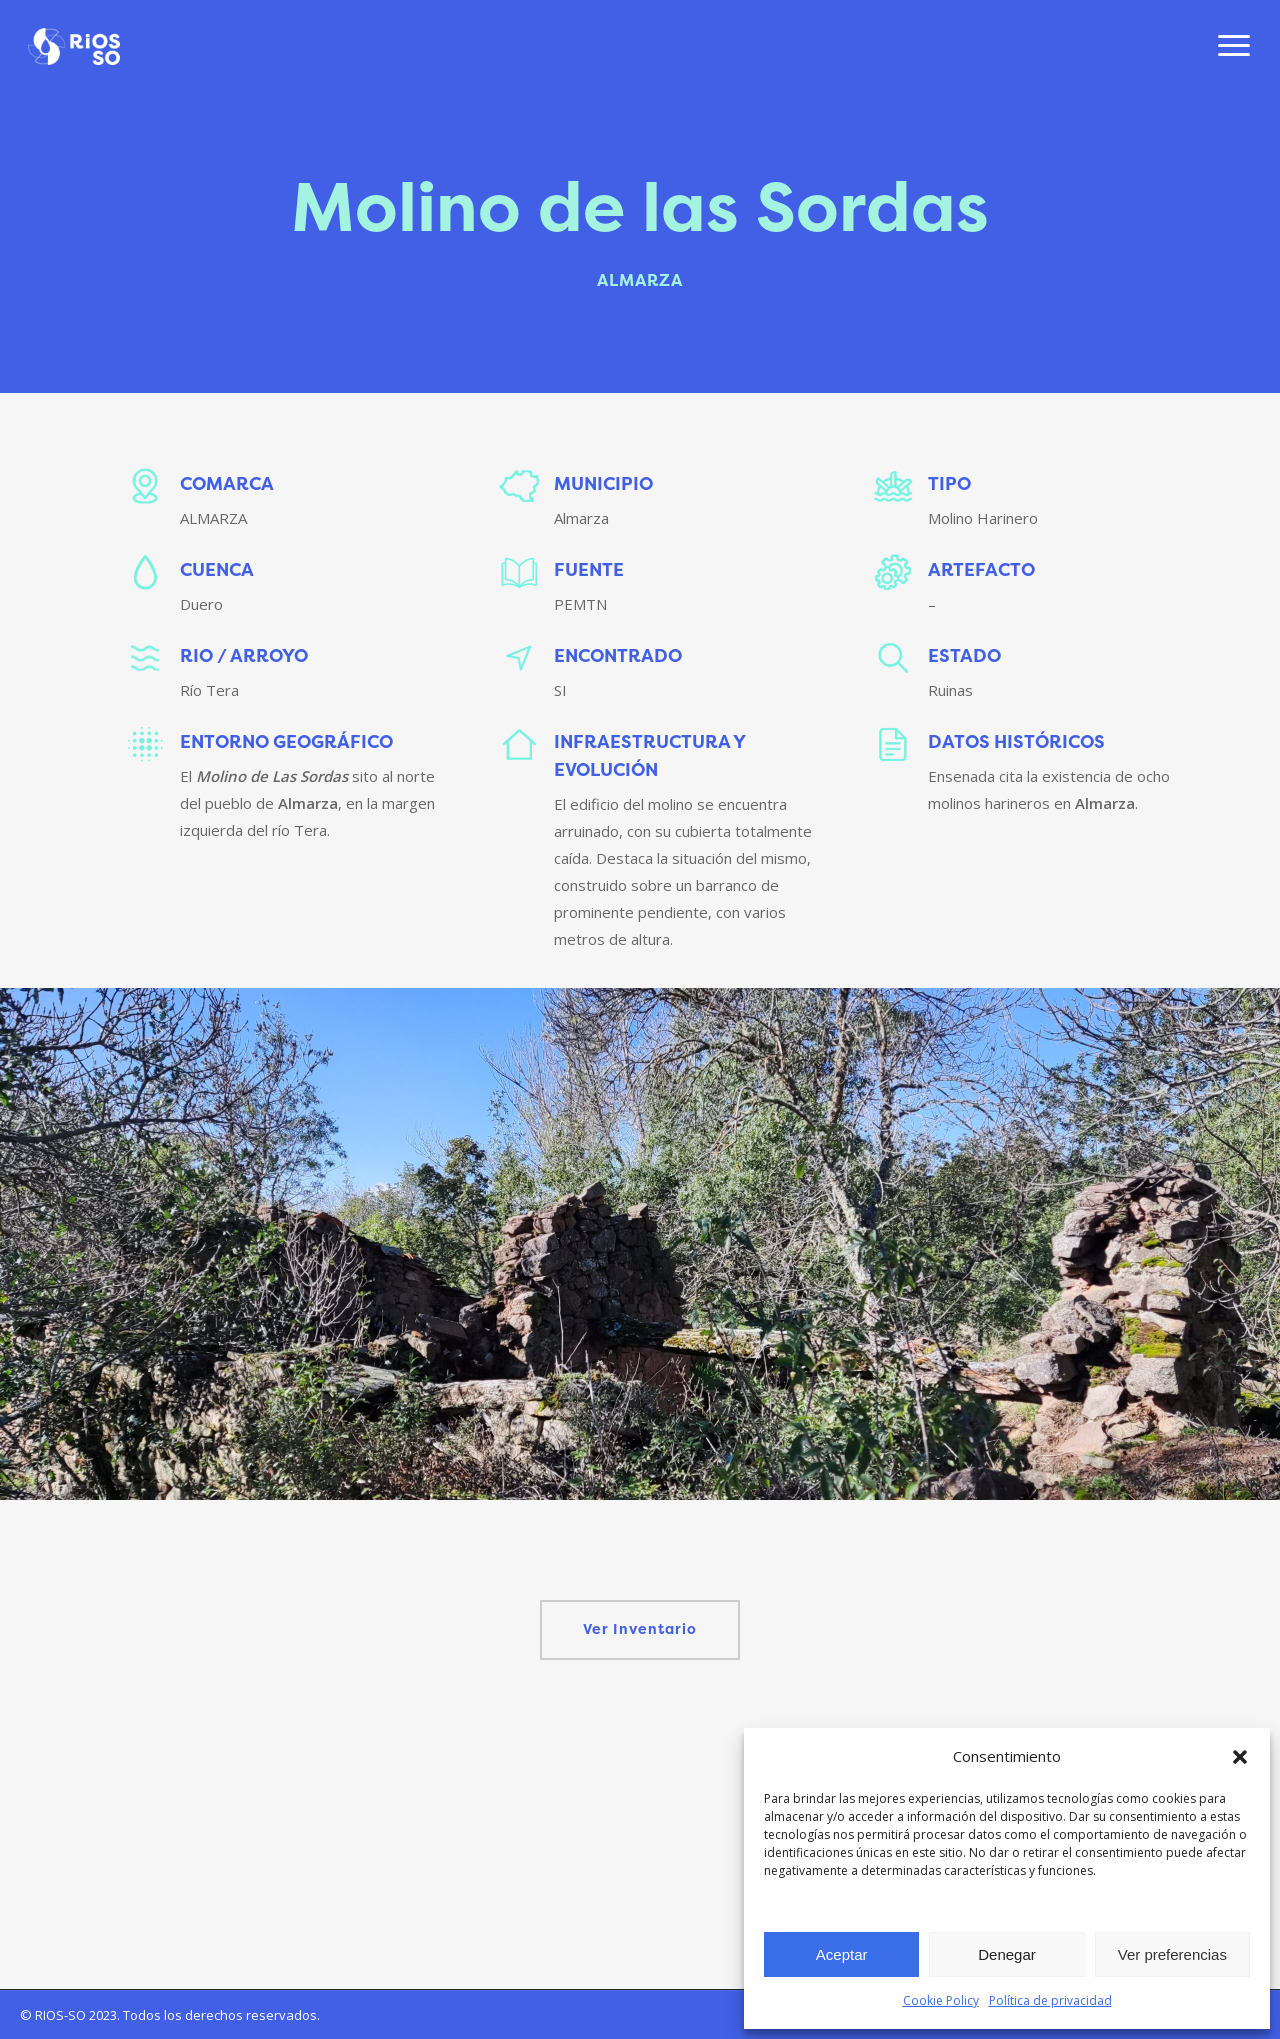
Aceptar (842, 1954)
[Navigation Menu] (1235, 48)
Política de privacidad (1050, 2000)
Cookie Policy (941, 2000)
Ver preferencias (1172, 1954)
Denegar (1007, 1954)
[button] (1240, 1757)
